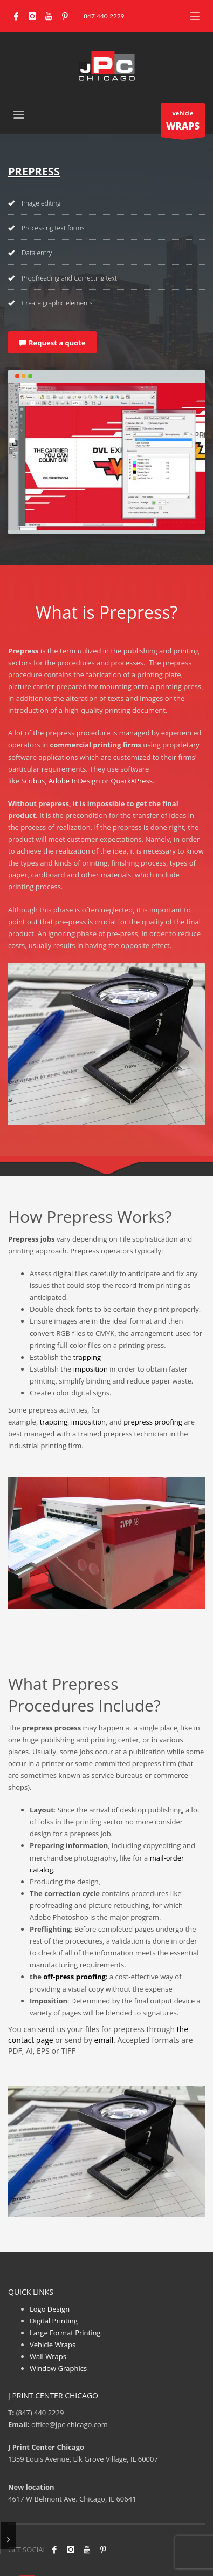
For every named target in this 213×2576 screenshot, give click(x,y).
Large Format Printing (65, 2333)
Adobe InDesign (74, 781)
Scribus (33, 781)
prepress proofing (152, 1422)
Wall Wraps (48, 2356)
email (104, 2040)
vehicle (183, 123)
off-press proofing (74, 1976)
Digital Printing (54, 2321)
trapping (87, 1357)
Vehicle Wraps (52, 2344)
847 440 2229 (104, 16)
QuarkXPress (132, 781)
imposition (90, 1369)
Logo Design (50, 2309)
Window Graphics (58, 2368)
